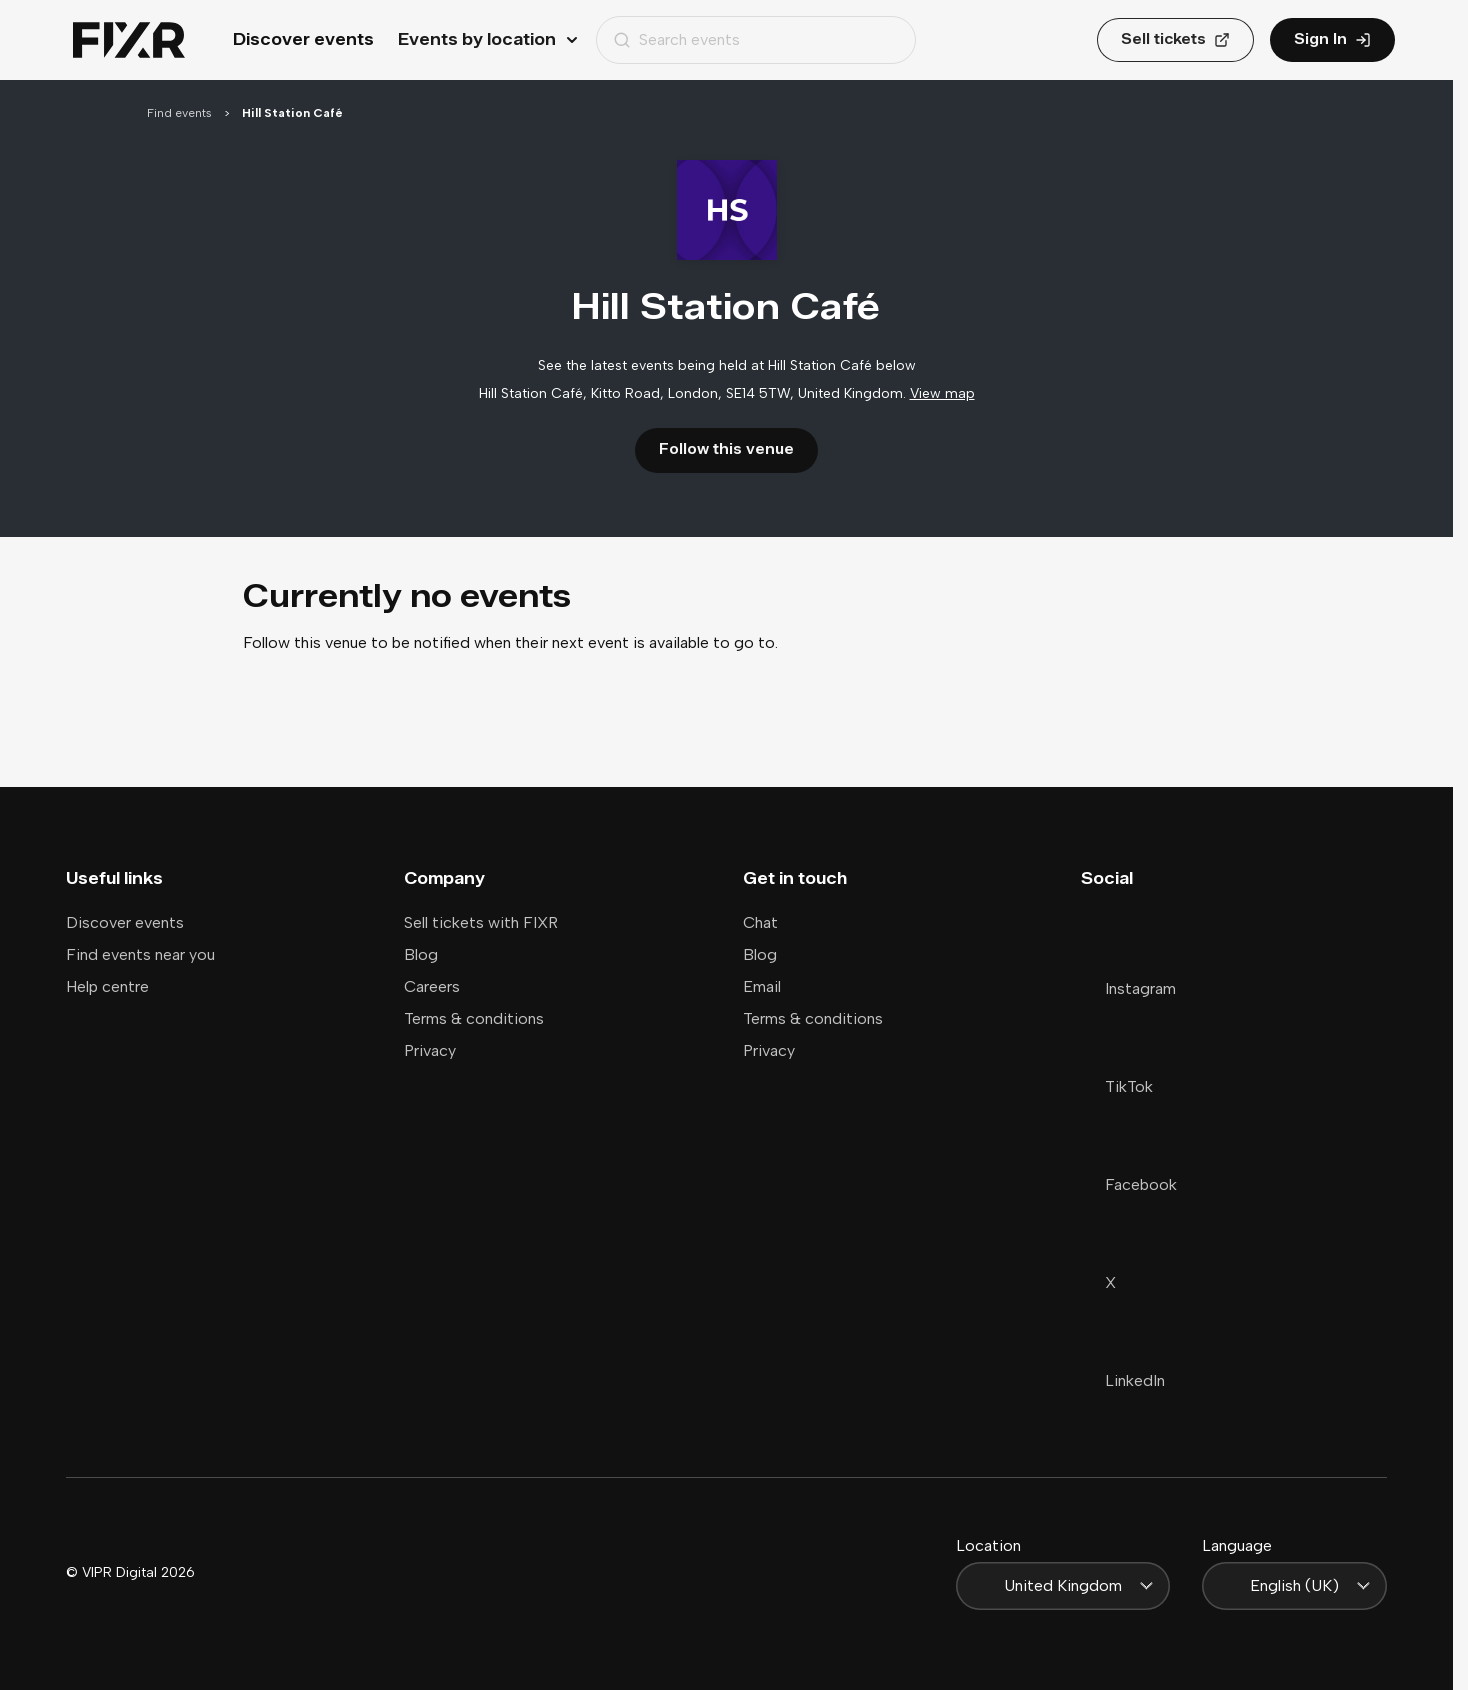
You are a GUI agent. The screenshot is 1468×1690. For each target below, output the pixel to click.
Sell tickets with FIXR (481, 922)
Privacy (430, 1050)
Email (762, 986)
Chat (760, 922)
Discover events (303, 39)
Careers (432, 986)
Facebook (1129, 1184)
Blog (421, 954)
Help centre (107, 986)
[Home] (129, 40)
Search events (676, 39)
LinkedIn (1123, 1380)
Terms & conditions (474, 1018)
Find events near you (140, 954)
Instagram (1128, 988)
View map (942, 393)
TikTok (1117, 1086)
